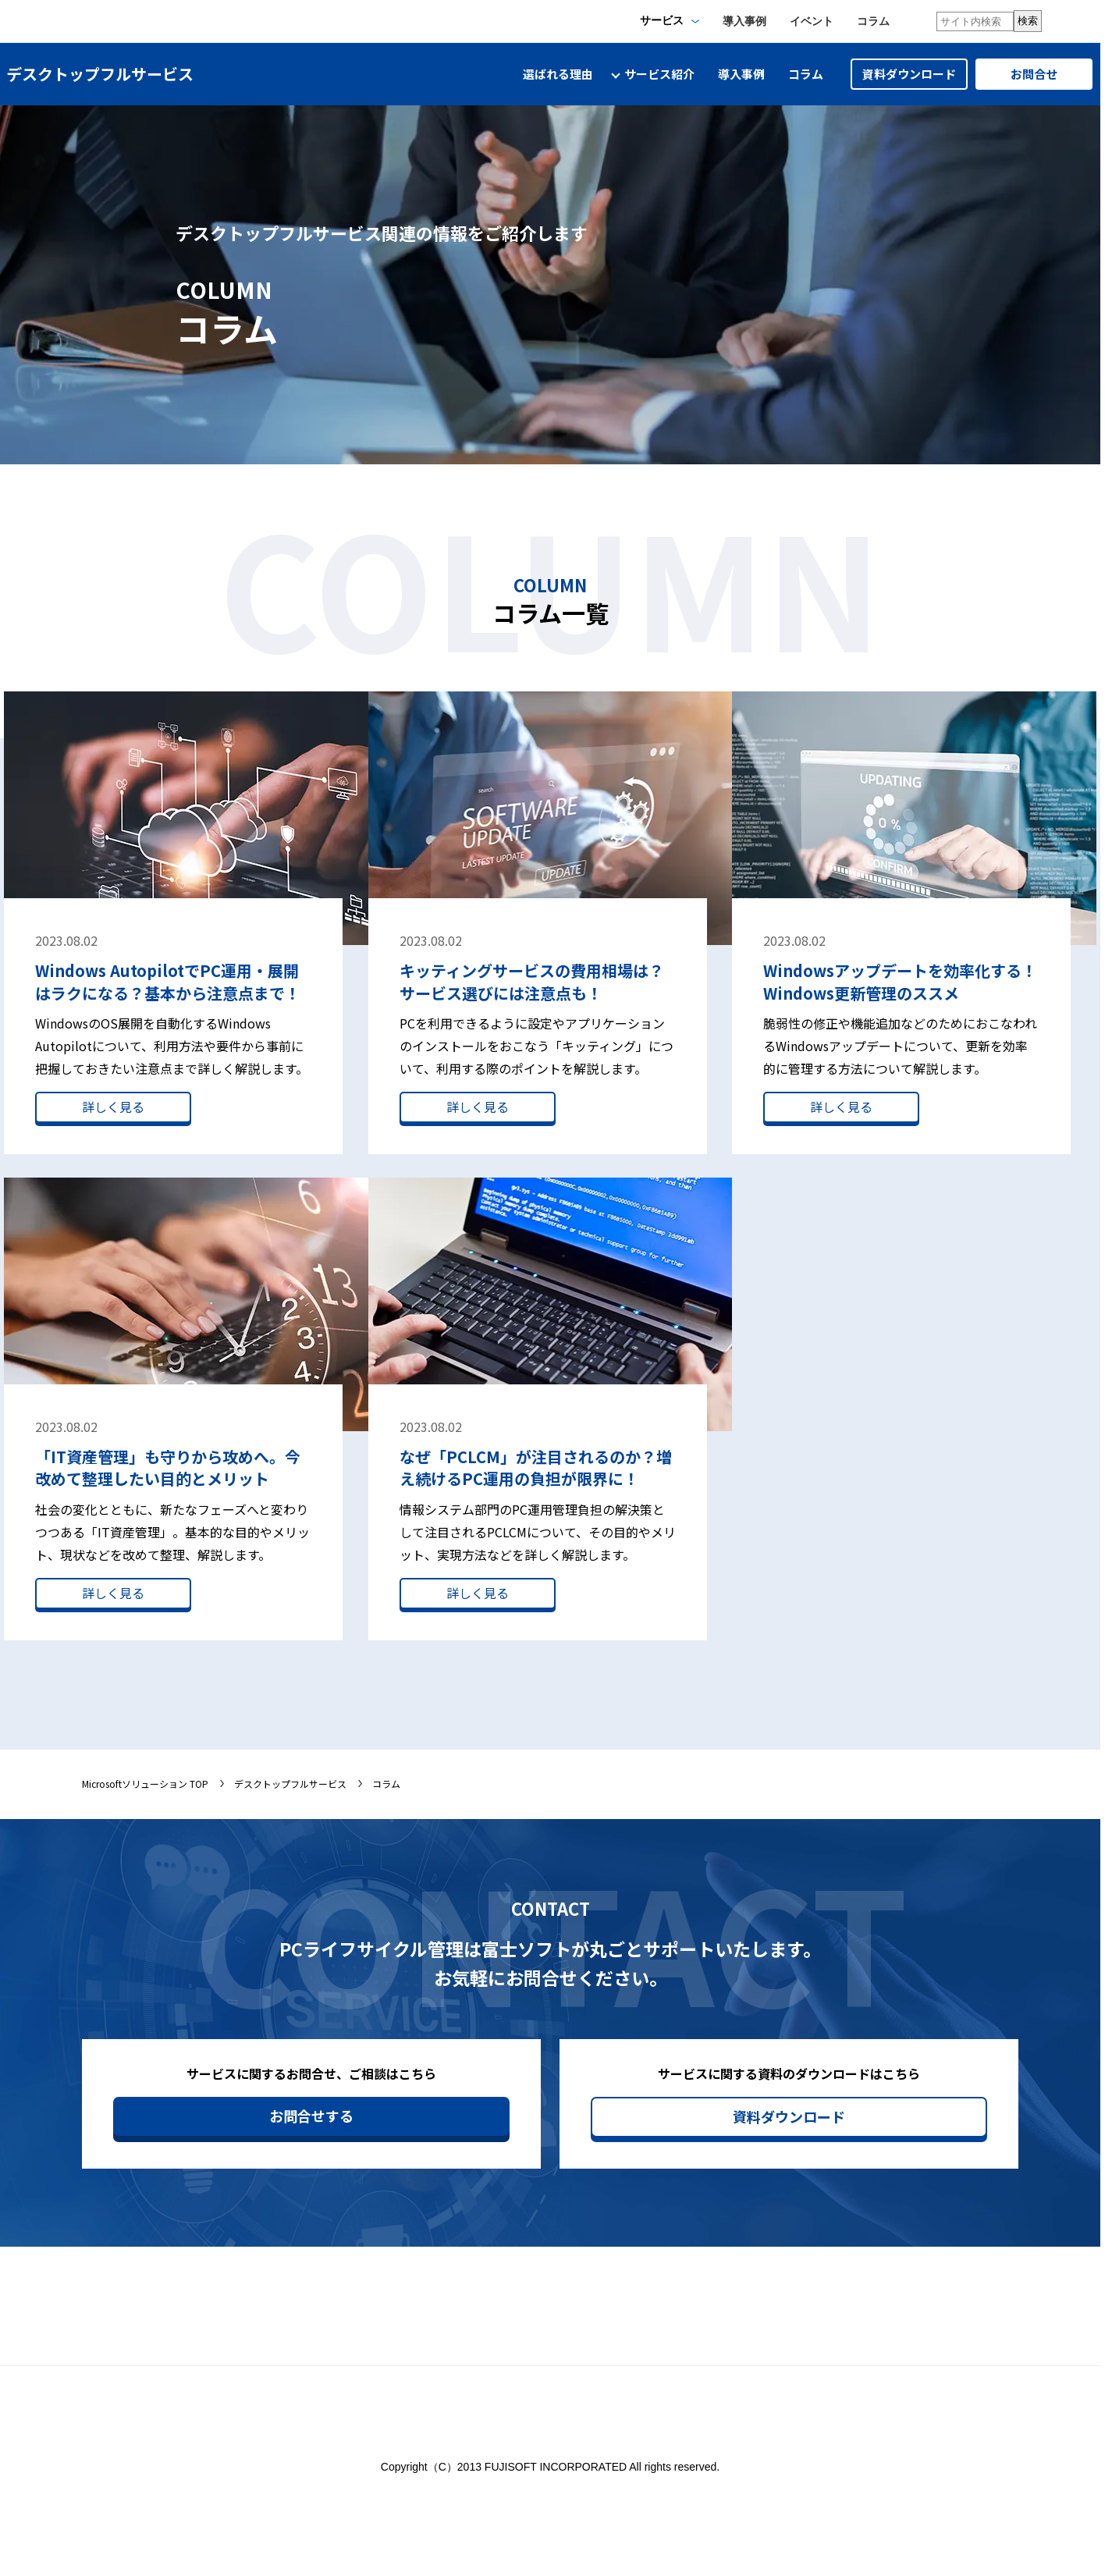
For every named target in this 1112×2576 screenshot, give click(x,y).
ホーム (718, 2316)
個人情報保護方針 (500, 2482)
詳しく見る (113, 1106)
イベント (811, 21)
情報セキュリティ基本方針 (367, 2482)
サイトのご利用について (627, 2482)
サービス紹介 (858, 2341)
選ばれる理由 (558, 74)
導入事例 (744, 21)
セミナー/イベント (871, 2316)
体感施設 (996, 2316)
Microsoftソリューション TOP (145, 1783)
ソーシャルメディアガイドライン (793, 2482)
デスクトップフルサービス (290, 1783)
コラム (873, 21)
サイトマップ (734, 2341)
